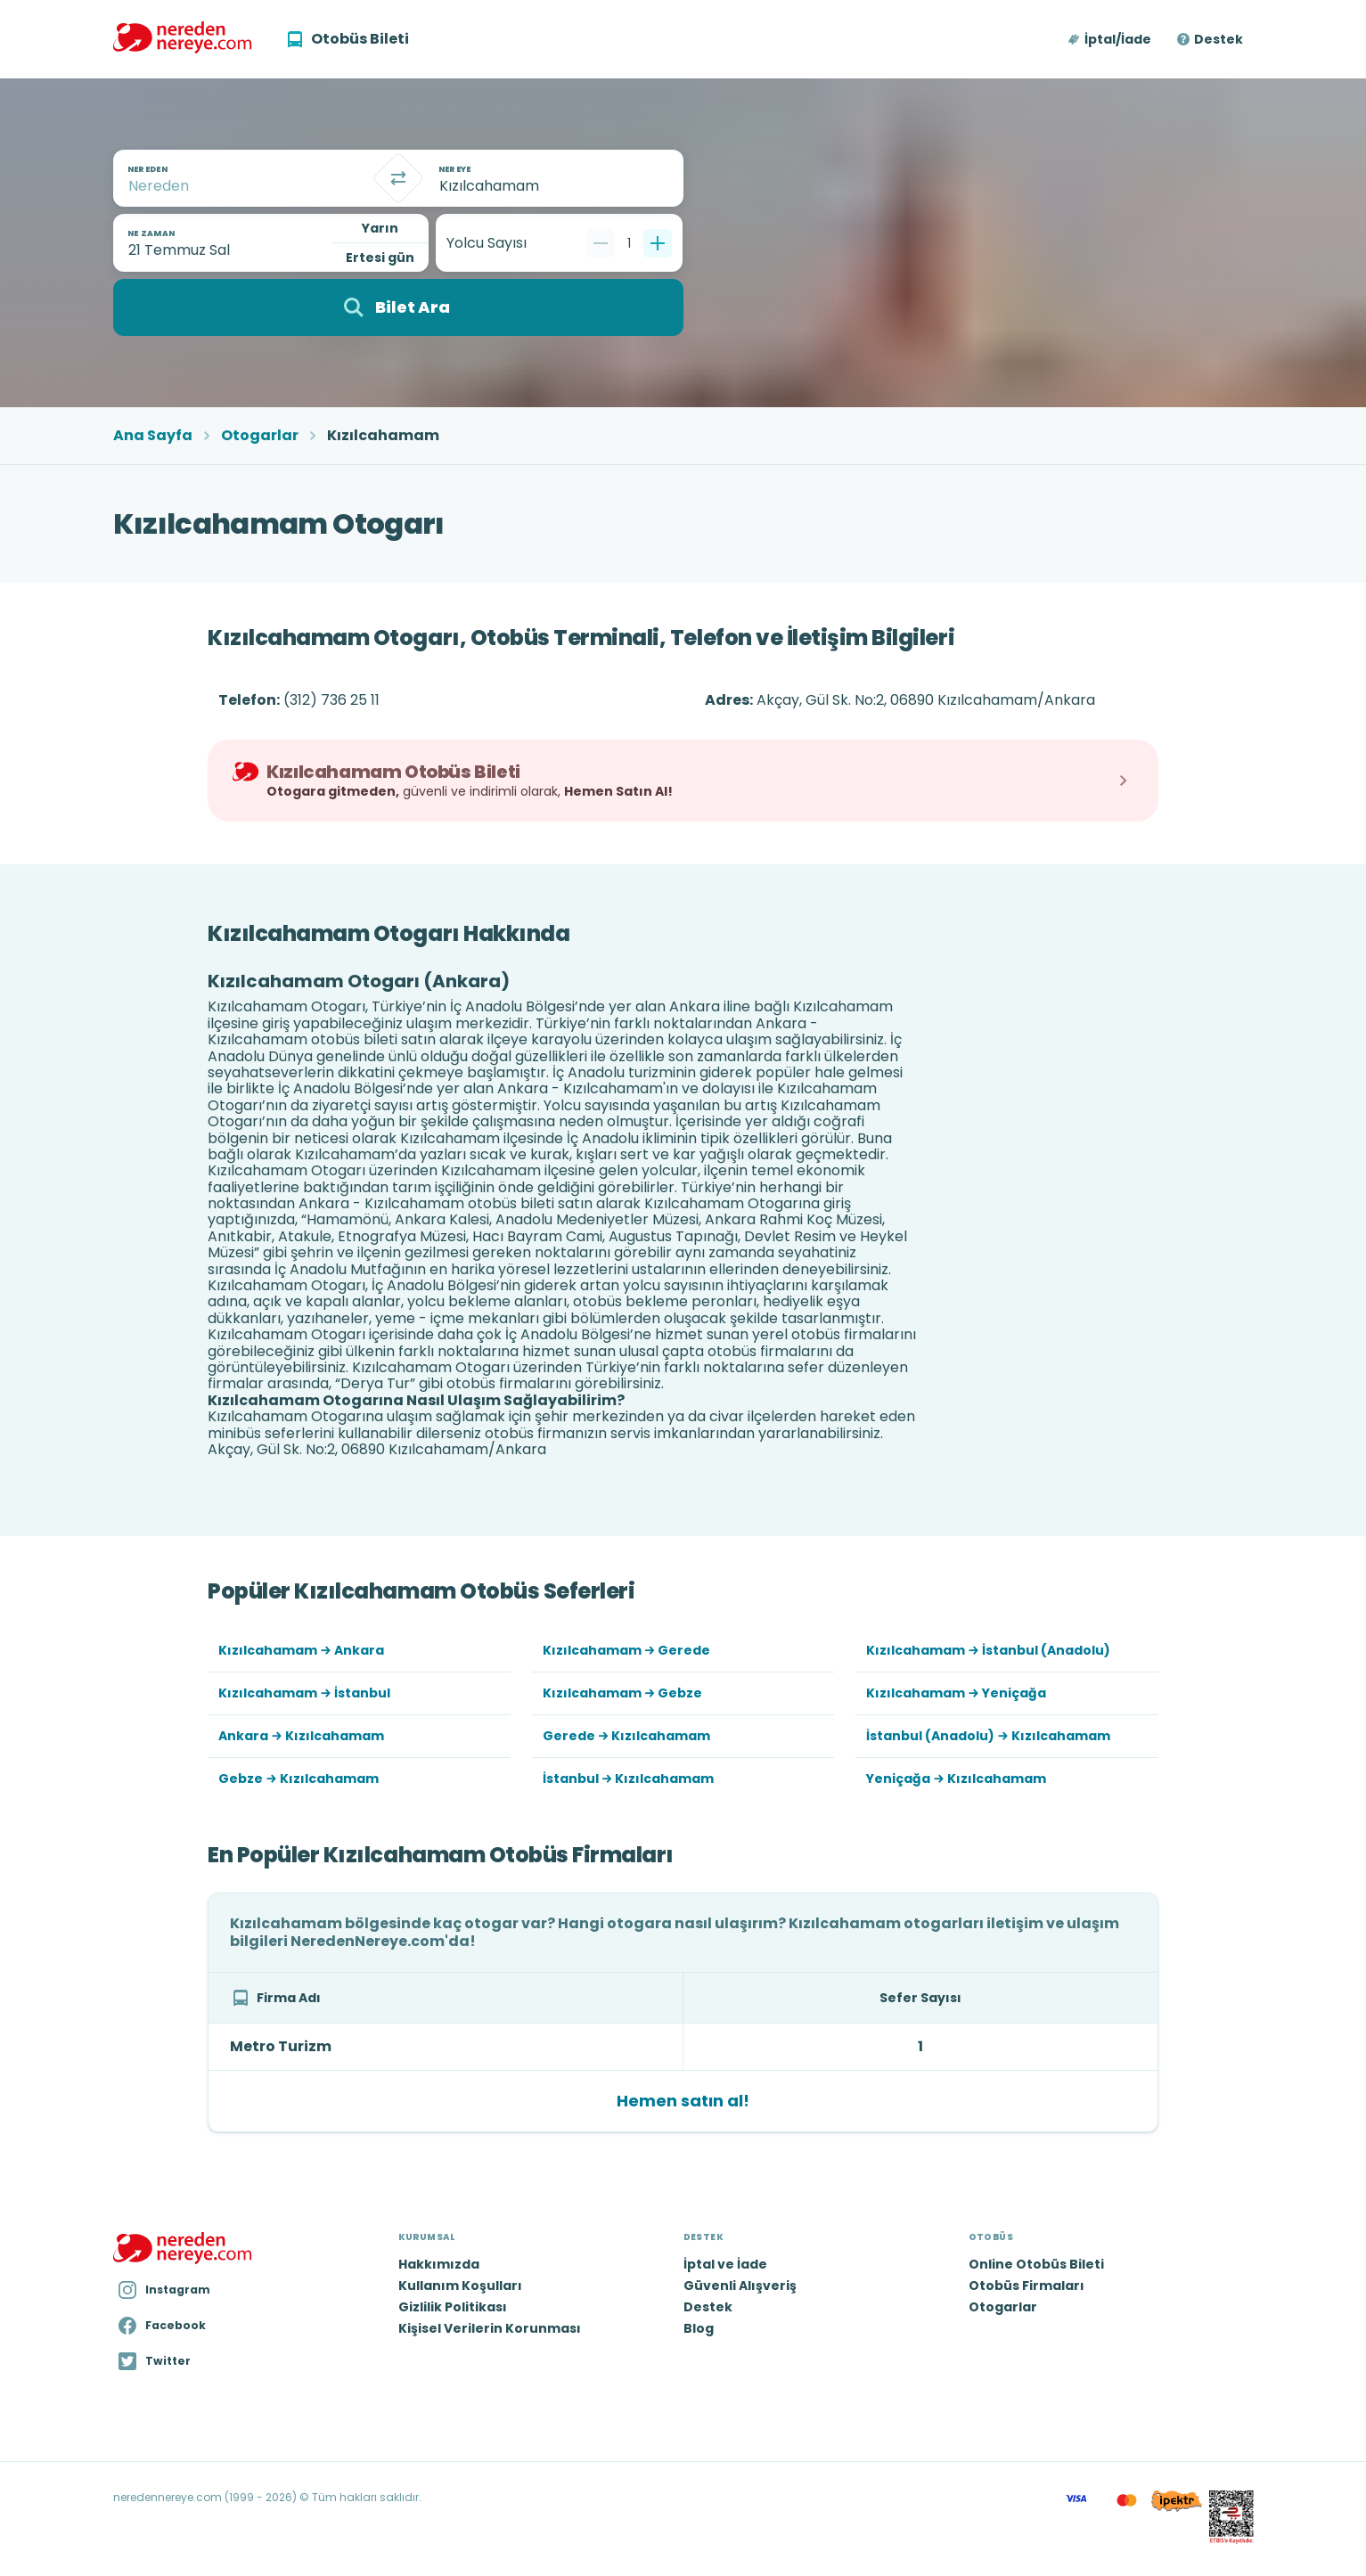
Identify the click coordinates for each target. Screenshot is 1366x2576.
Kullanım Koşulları (460, 2285)
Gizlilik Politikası (452, 2307)
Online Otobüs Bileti (1036, 2264)
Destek (1218, 39)
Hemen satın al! (683, 2100)
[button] (1110, 39)
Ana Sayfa (152, 436)
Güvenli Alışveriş (740, 2285)
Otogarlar (260, 436)
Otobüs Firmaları (1026, 2285)
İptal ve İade (725, 2264)
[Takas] (398, 178)
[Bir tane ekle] (657, 243)
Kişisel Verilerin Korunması (489, 2328)
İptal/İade (1117, 39)
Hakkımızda (438, 2264)
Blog (698, 2328)
